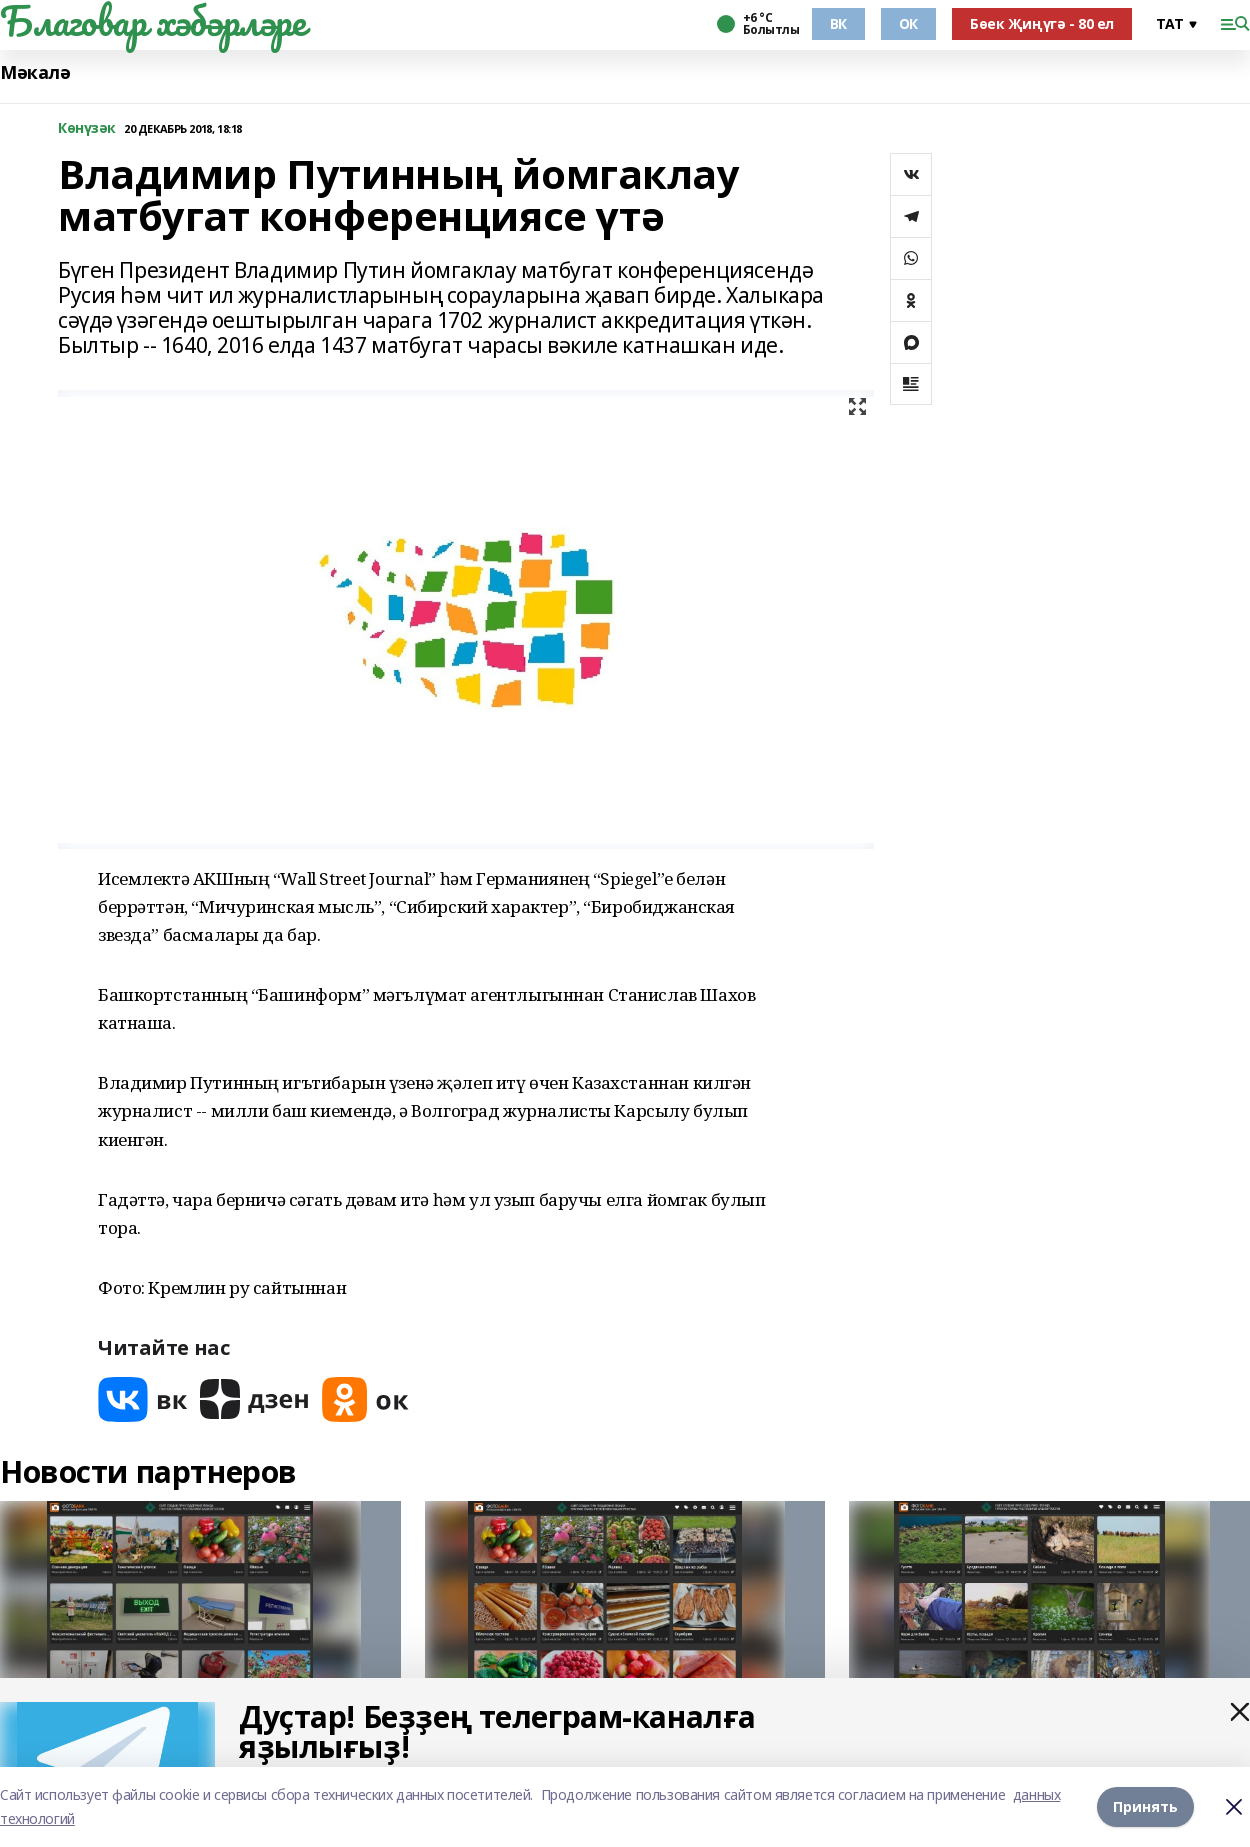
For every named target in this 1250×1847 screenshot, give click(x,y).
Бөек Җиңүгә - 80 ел (1042, 23)
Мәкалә (35, 72)
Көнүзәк (87, 128)
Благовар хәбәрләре (152, 21)
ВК (838, 23)
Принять (1145, 1806)
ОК (908, 23)
